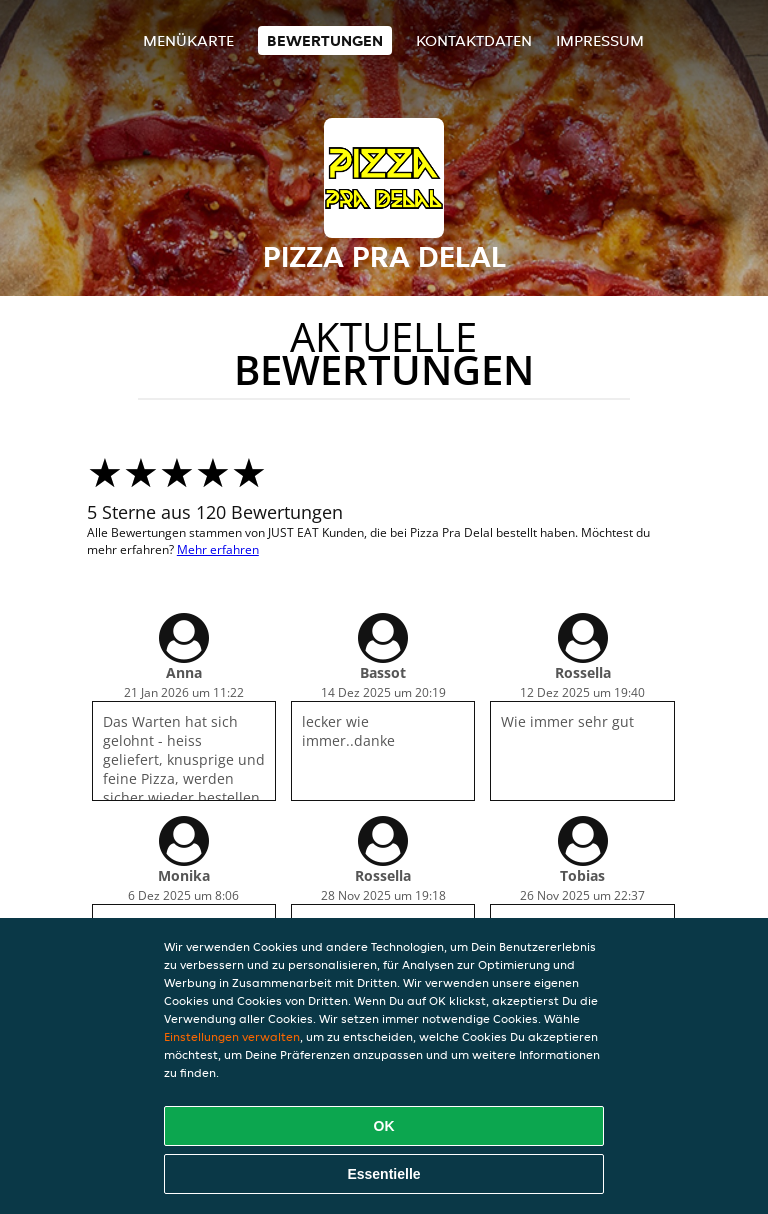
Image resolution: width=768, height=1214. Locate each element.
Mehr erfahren (218, 549)
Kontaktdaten (474, 40)
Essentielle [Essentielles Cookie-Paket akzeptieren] (383, 1174)
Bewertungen (325, 40)
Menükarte (188, 40)
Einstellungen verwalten (232, 1036)
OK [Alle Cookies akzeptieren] (384, 1126)
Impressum (600, 40)
